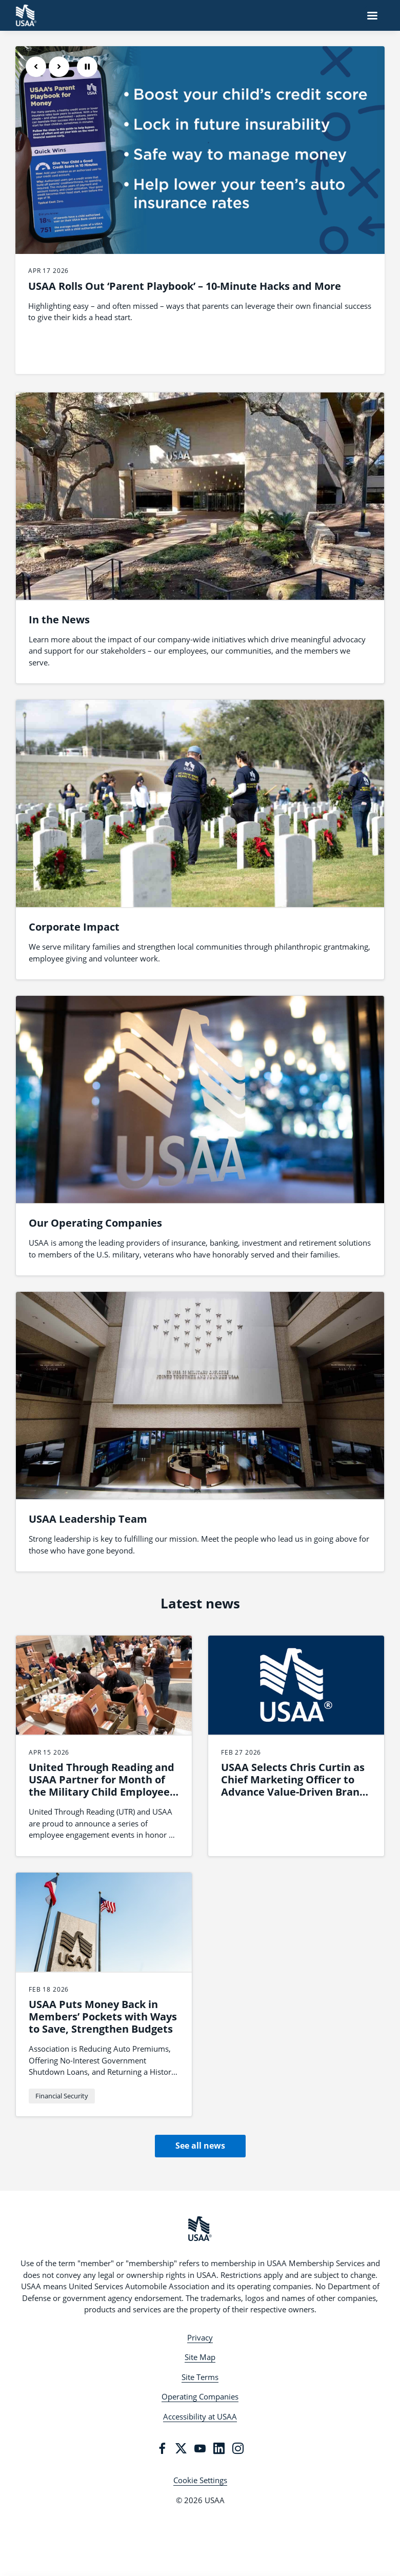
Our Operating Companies (95, 1223)
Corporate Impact (74, 927)
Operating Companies (200, 2396)
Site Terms (200, 2377)
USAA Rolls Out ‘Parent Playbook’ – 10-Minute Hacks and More (184, 286)
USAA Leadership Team (88, 1519)
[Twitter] (181, 2448)
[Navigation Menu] (372, 15)
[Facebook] (162, 2448)
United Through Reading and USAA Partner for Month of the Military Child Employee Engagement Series (101, 1785)
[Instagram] (238, 2448)
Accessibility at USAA (200, 2416)
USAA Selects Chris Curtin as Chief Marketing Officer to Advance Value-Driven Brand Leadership (293, 1785)
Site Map (200, 2357)
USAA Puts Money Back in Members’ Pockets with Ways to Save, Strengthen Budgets (103, 2016)
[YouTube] (200, 2448)
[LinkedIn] (219, 2448)
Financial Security (61, 2095)
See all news (200, 2145)
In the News (59, 619)
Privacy (200, 2337)
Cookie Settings (200, 2480)
